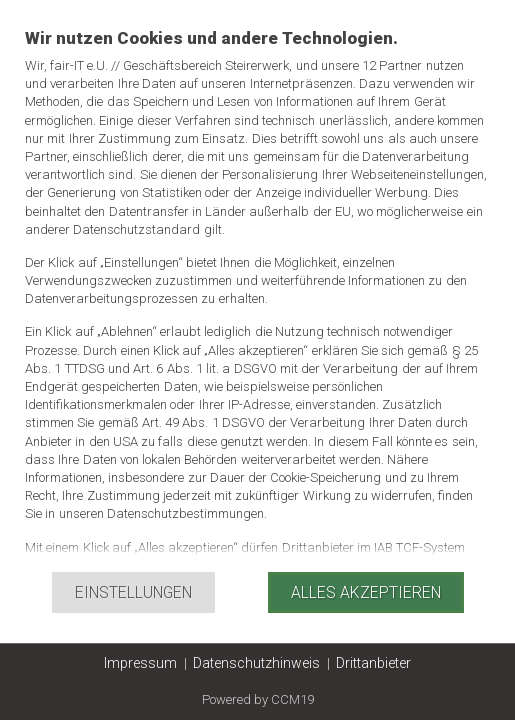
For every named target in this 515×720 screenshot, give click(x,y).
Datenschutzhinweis (256, 663)
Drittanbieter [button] (373, 663)
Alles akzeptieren (366, 592)
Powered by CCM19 (258, 699)
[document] (257, 298)
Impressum (140, 663)
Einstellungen (133, 592)
